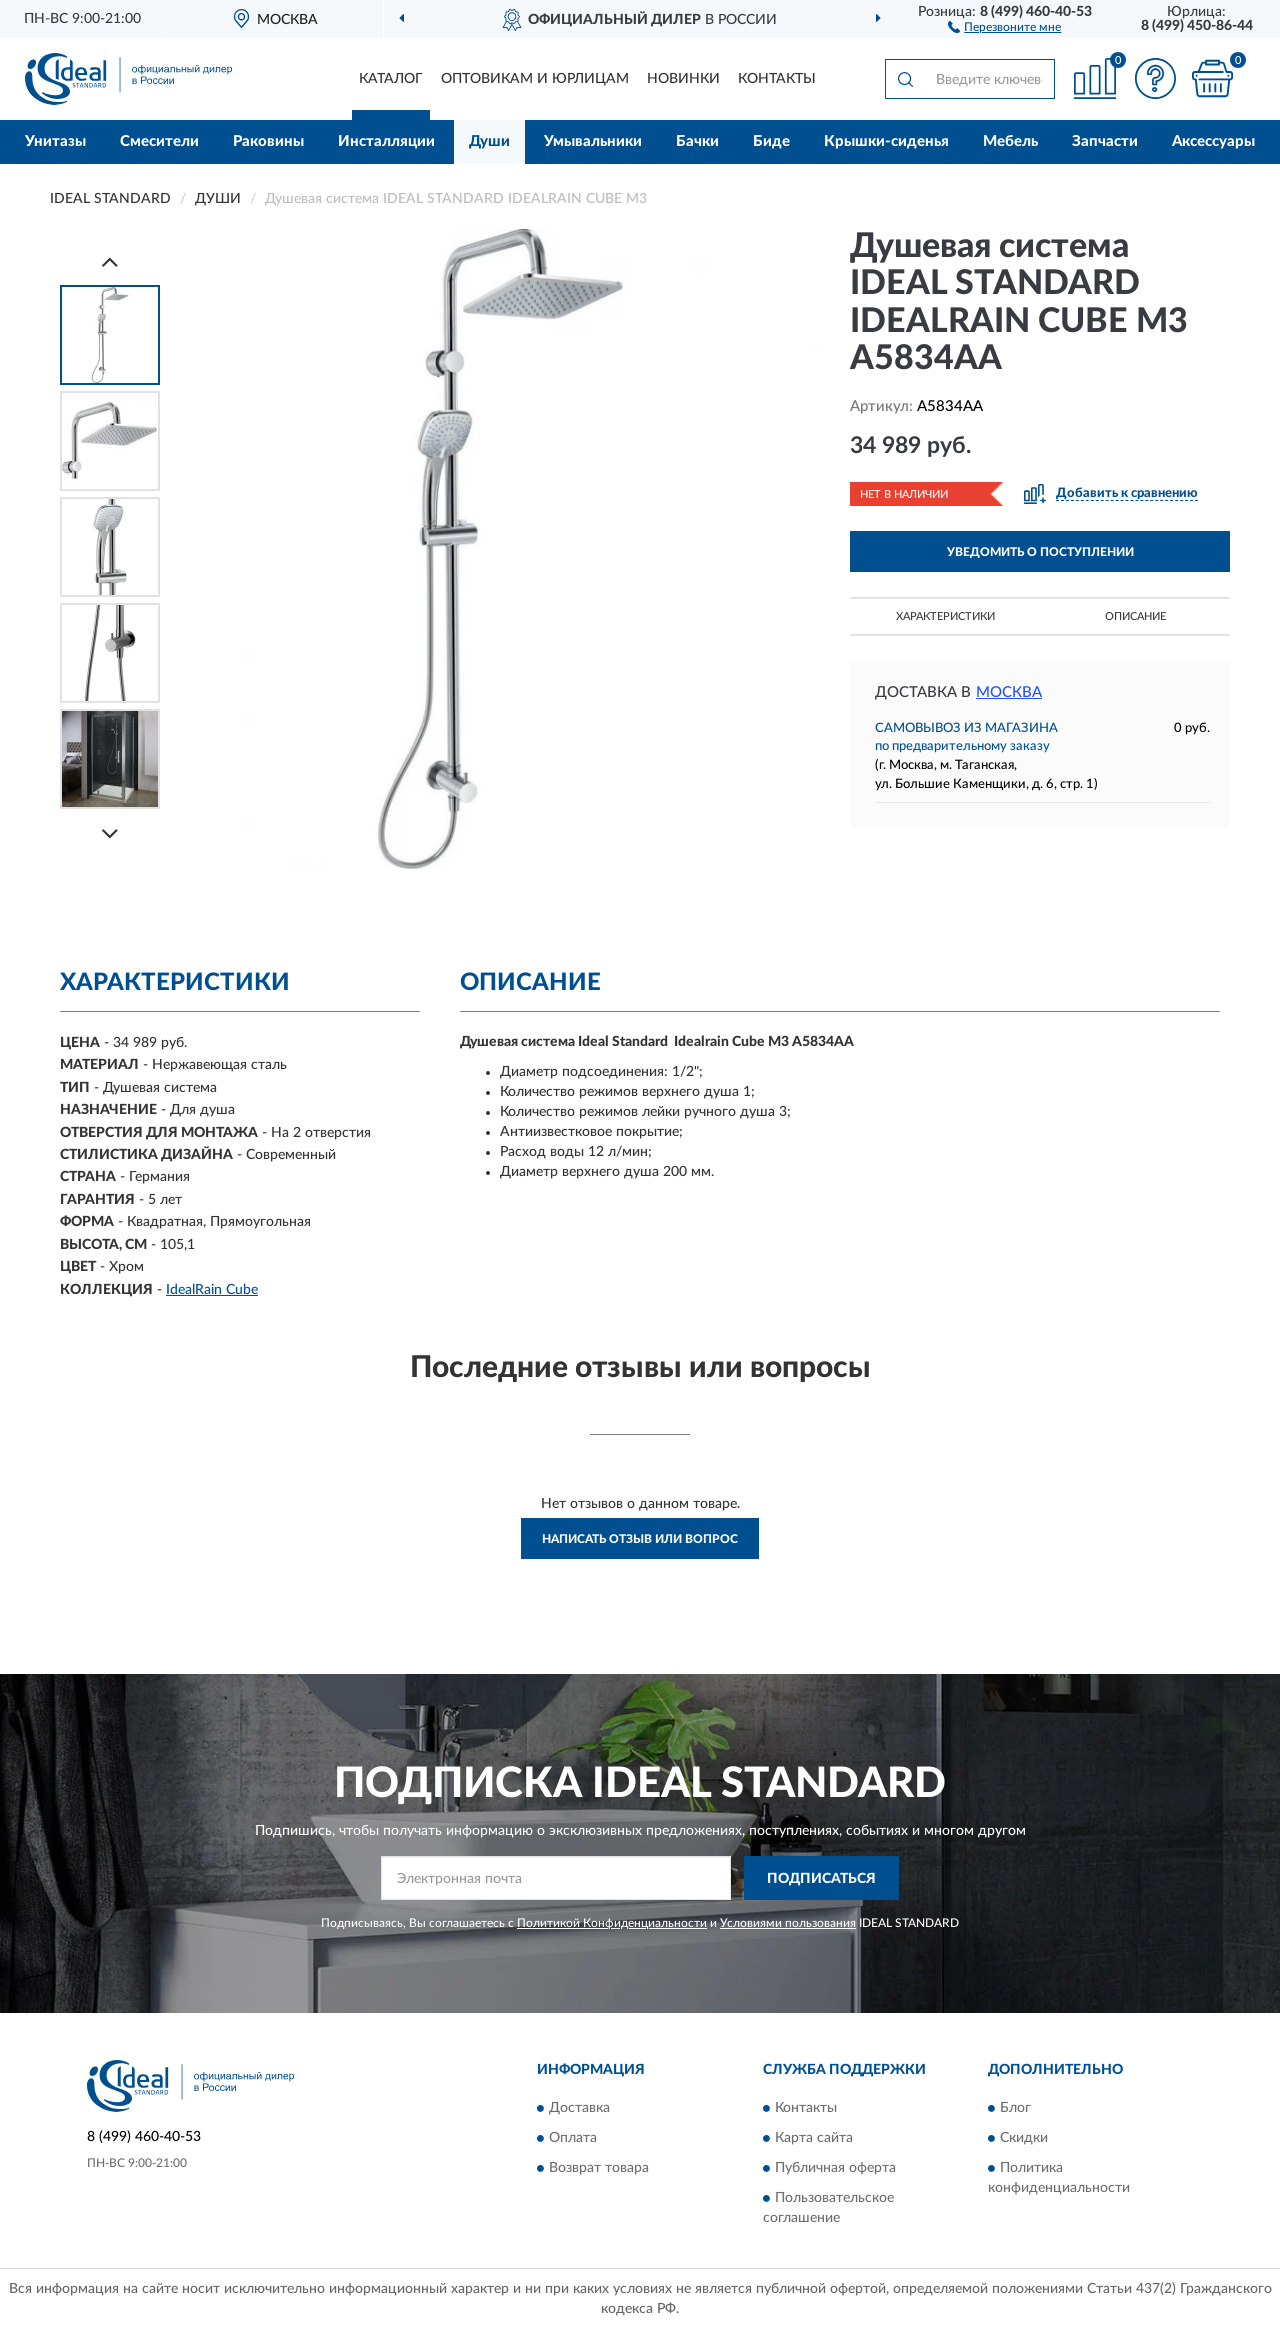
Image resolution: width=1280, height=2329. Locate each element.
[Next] (110, 833)
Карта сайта (814, 2138)
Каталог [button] (391, 79)
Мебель (1010, 141)
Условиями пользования (788, 1923)
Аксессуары (1213, 141)
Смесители (159, 141)
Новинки (683, 79)
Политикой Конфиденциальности (612, 1923)
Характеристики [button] (945, 616)
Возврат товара (599, 2168)
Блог (1015, 2108)
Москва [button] (1009, 692)
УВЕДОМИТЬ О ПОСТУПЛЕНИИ (1040, 552)
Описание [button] (1135, 616)
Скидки (1024, 2138)
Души (489, 141)
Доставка (579, 2108)
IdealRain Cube (212, 1290)
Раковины (268, 141)
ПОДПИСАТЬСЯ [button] (821, 1879)
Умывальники (593, 141)
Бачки (697, 141)
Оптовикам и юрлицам (535, 79)
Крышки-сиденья (886, 141)
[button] (1004, 26)
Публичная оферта (835, 2168)
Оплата (573, 2138)
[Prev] (110, 261)
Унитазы (55, 141)
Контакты (777, 79)
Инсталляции (386, 141)
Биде (771, 141)
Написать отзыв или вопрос (640, 1539)
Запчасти (1105, 141)
